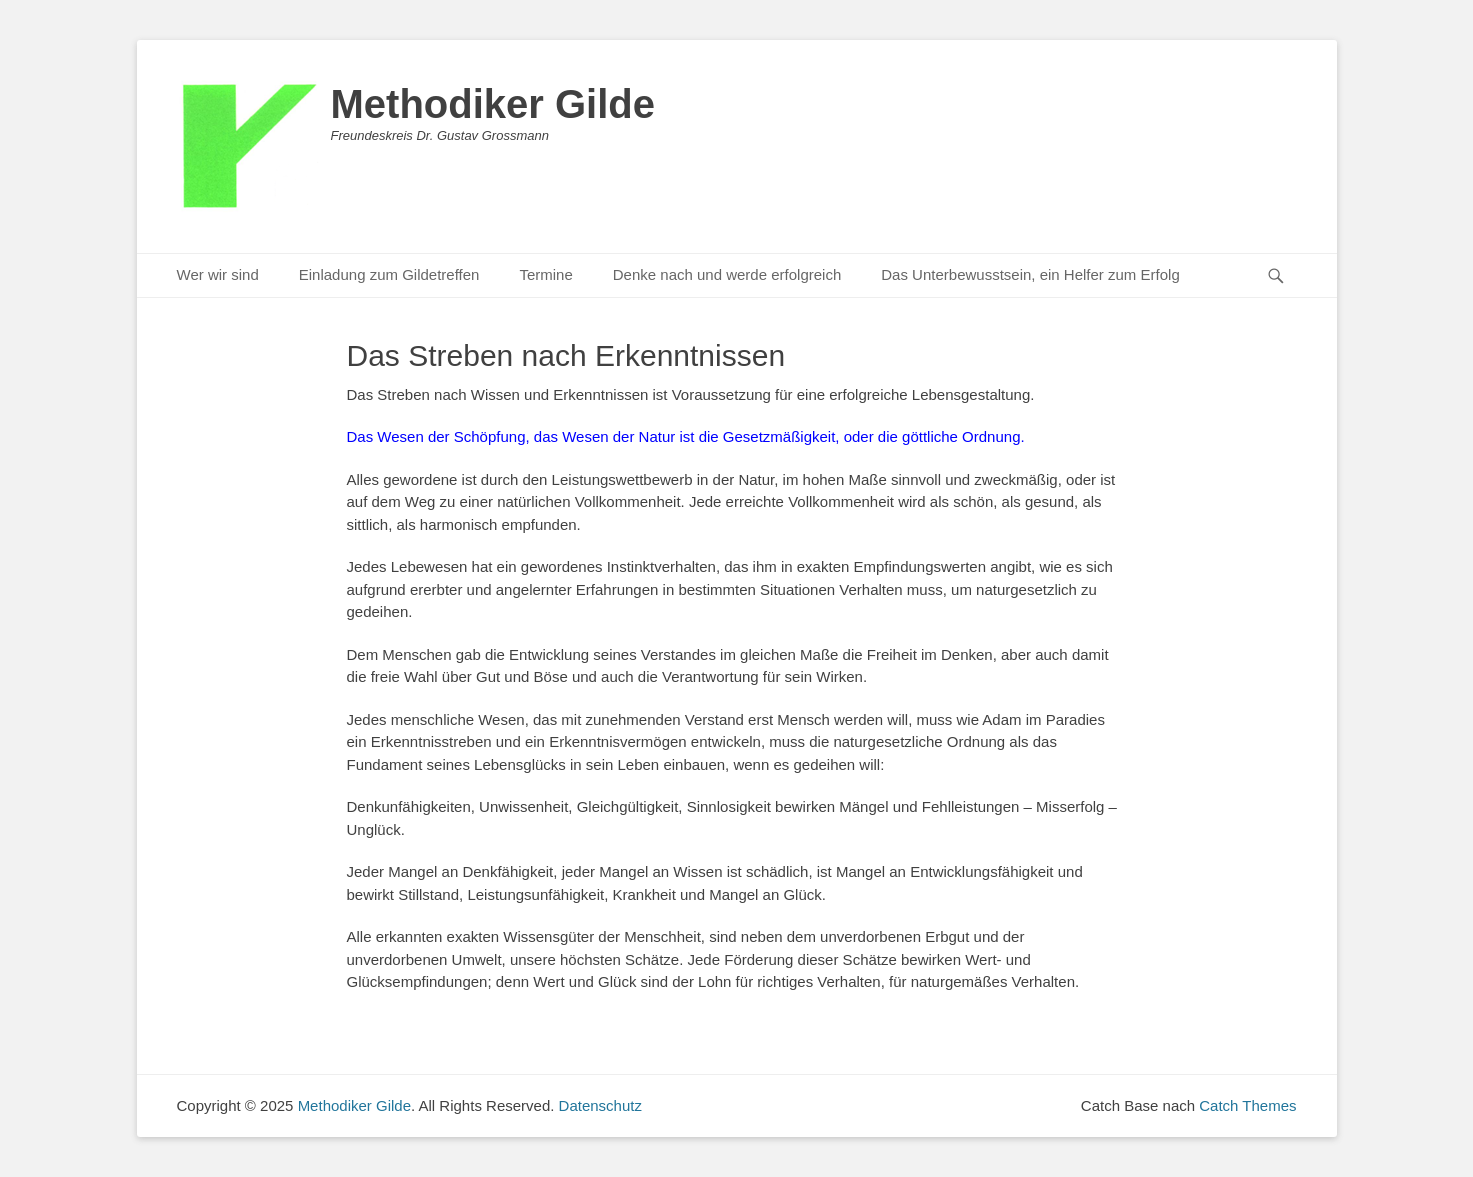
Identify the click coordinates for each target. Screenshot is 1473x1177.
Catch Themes (1247, 1105)
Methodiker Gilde (493, 104)
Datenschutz (600, 1105)
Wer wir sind (218, 274)
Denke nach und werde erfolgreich (727, 274)
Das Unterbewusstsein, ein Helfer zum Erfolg (1030, 274)
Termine (545, 274)
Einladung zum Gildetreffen (389, 274)
